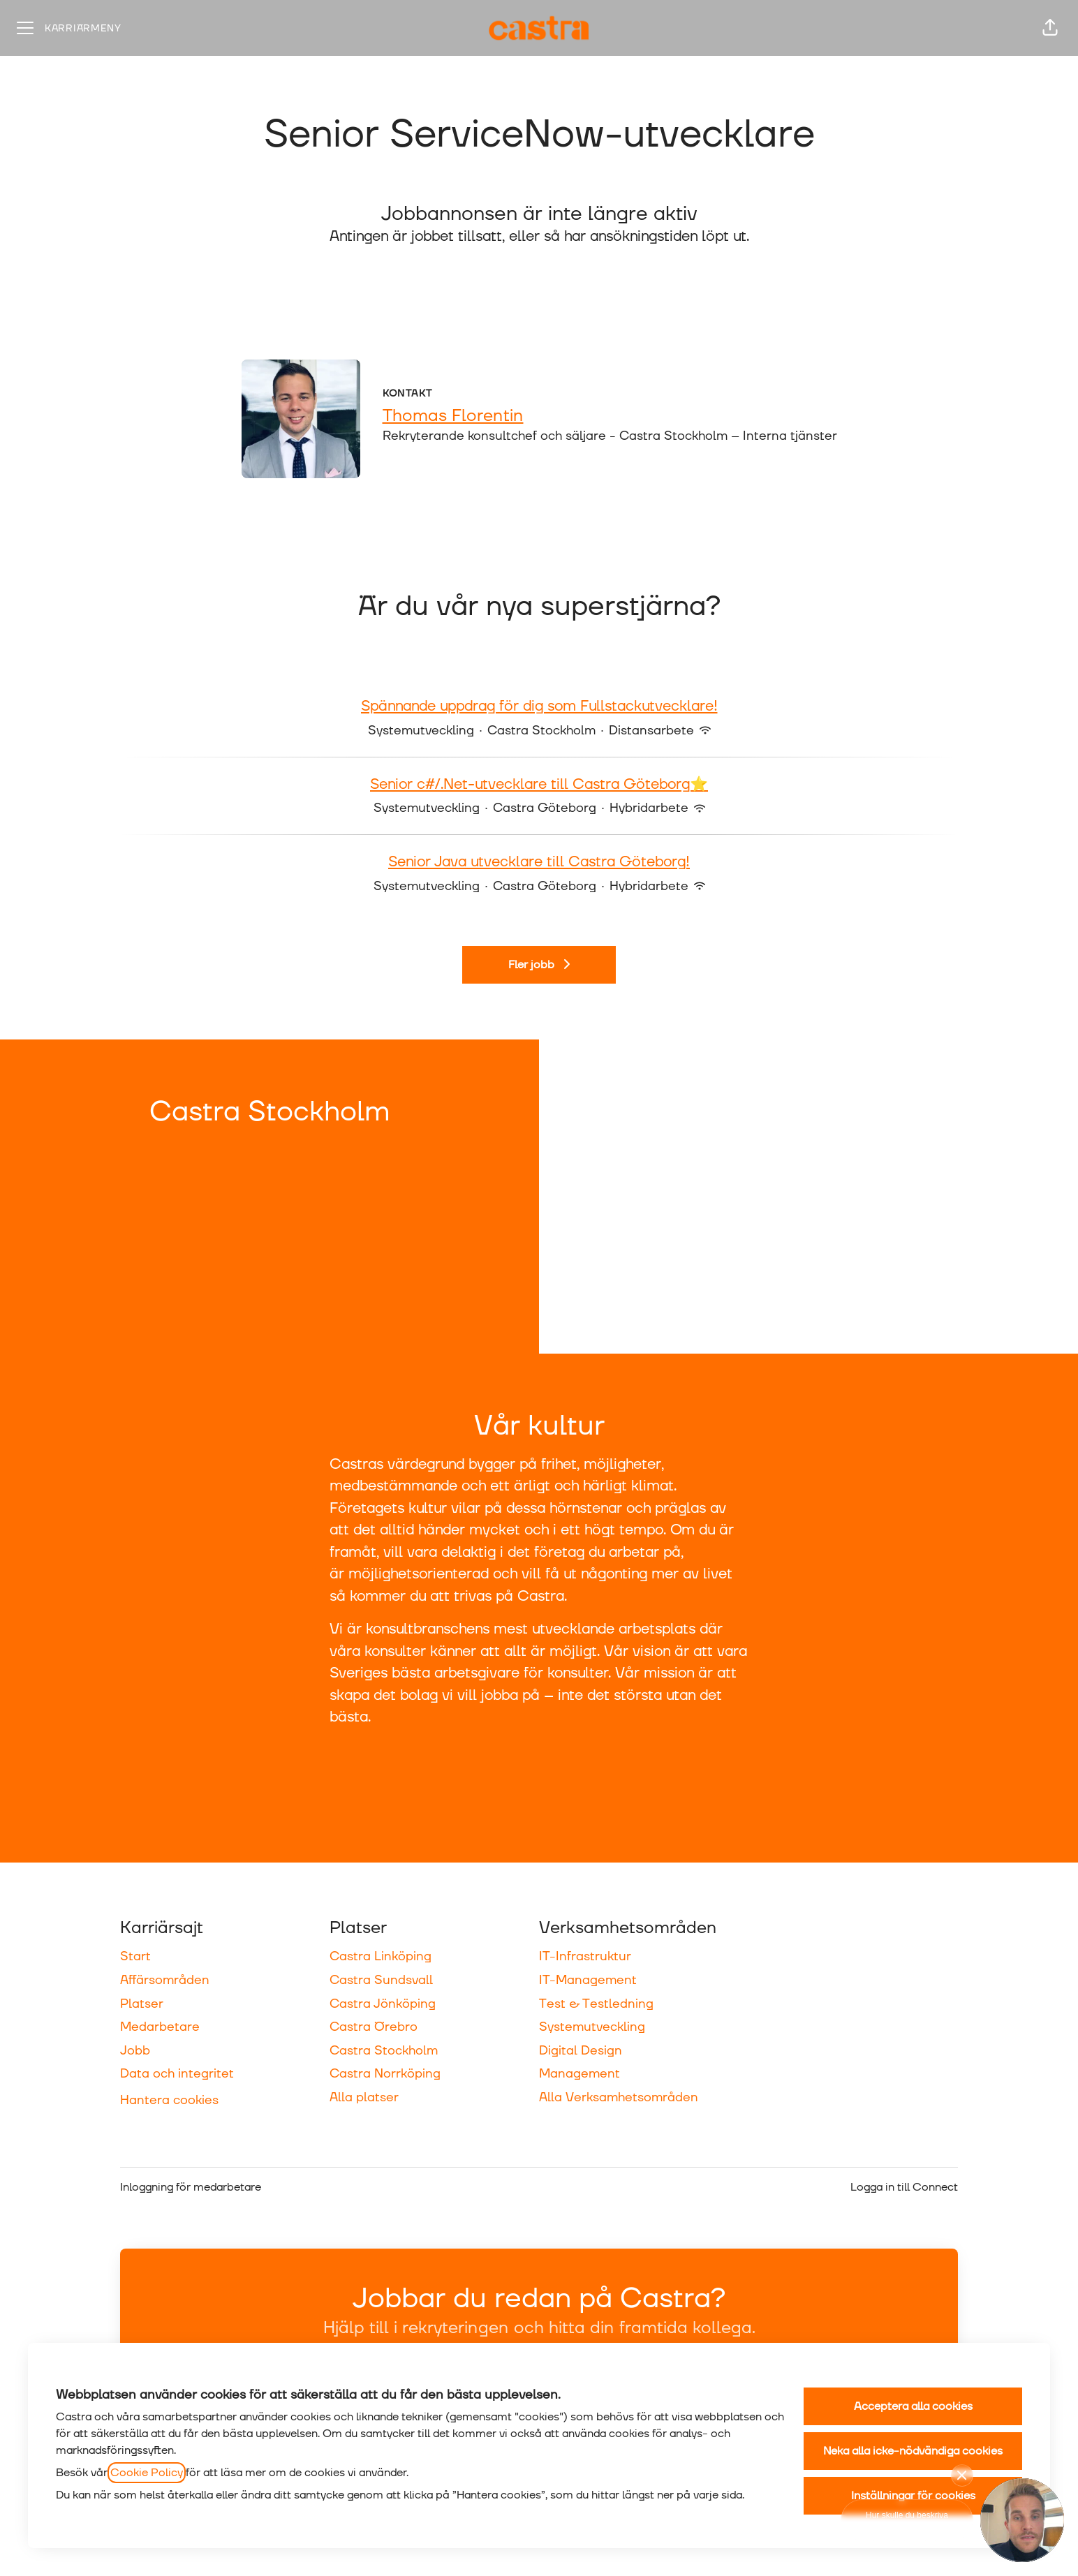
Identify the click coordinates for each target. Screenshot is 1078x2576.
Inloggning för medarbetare (190, 2187)
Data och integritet (177, 2073)
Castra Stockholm (384, 2050)
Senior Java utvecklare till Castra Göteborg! (539, 863)
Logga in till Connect (904, 2187)
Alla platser (364, 2097)
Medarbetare (160, 2027)
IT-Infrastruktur (585, 1956)
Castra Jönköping (383, 2004)
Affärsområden (164, 1980)
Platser (141, 2004)
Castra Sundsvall (381, 1980)
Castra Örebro (374, 2027)
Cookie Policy (146, 2472)
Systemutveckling (592, 2027)
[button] (1050, 27)
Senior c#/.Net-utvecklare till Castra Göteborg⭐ (539, 785)
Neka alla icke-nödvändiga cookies (913, 2451)
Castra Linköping (380, 1956)
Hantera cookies (169, 2100)
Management (579, 2073)
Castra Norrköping (385, 2073)
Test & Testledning (596, 2004)
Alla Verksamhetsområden (618, 2097)
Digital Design (580, 2050)
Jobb (135, 2050)
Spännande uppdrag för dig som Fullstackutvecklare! (539, 707)
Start (135, 1956)
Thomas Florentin (453, 416)
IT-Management (588, 1980)
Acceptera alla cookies (913, 2406)
